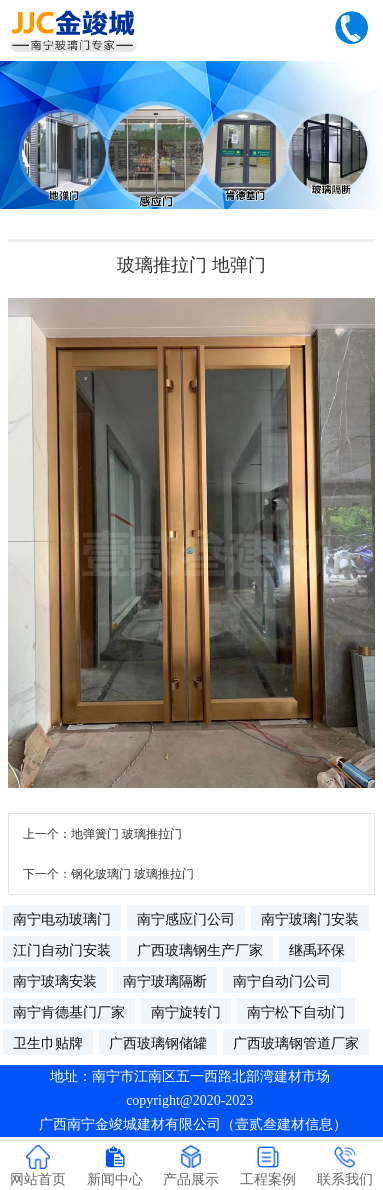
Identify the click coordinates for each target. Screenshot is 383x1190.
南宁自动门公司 (282, 981)
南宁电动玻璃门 (62, 919)
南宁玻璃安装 (55, 981)
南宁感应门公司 (186, 919)
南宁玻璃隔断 (165, 981)
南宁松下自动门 (296, 1012)
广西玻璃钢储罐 (158, 1043)
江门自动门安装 (62, 950)
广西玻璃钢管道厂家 (296, 1043)
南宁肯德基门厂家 (69, 1012)
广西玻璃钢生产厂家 (200, 950)
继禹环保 (317, 950)
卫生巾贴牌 (48, 1043)
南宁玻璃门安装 (310, 919)
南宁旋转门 (186, 1012)
